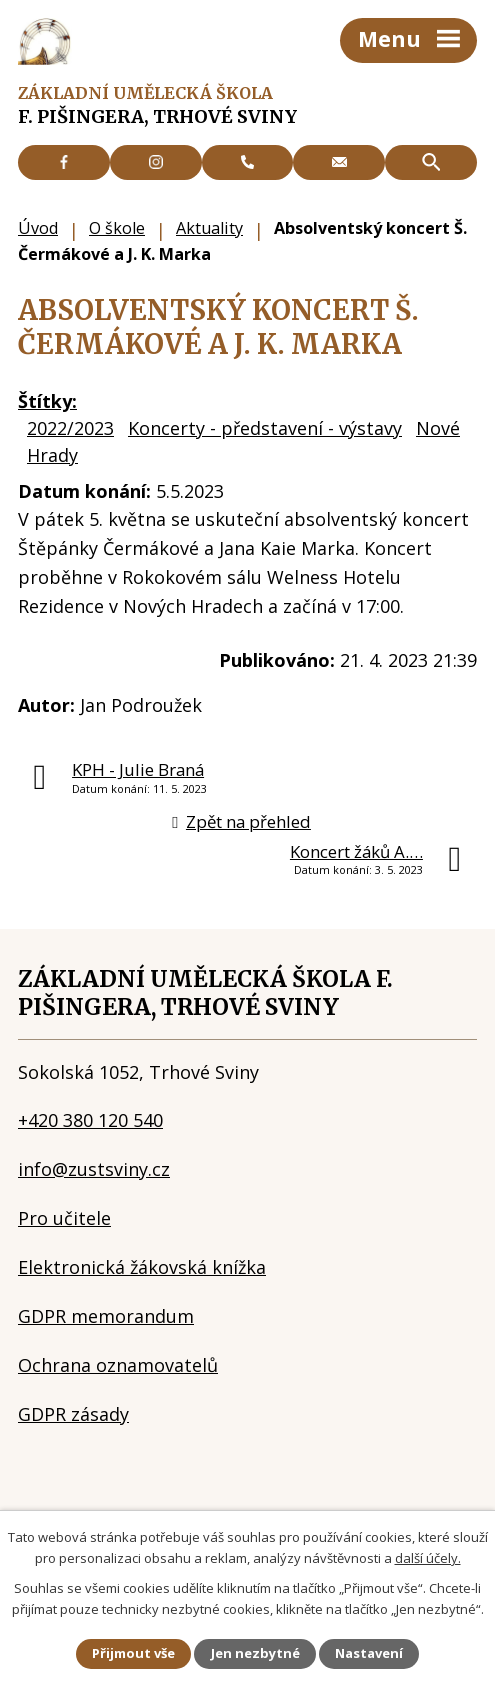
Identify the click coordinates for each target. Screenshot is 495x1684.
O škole (117, 228)
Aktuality (209, 228)
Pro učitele (64, 1218)
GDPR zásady (73, 1414)
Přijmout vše (133, 1653)
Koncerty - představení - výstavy (265, 428)
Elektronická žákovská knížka (142, 1267)
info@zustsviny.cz (94, 1169)
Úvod (38, 228)
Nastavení (369, 1653)
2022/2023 (70, 428)
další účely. (428, 1557)
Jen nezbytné (255, 1653)
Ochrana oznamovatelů (118, 1365)
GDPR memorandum (106, 1316)
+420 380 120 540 (90, 1120)
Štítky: (47, 401)
